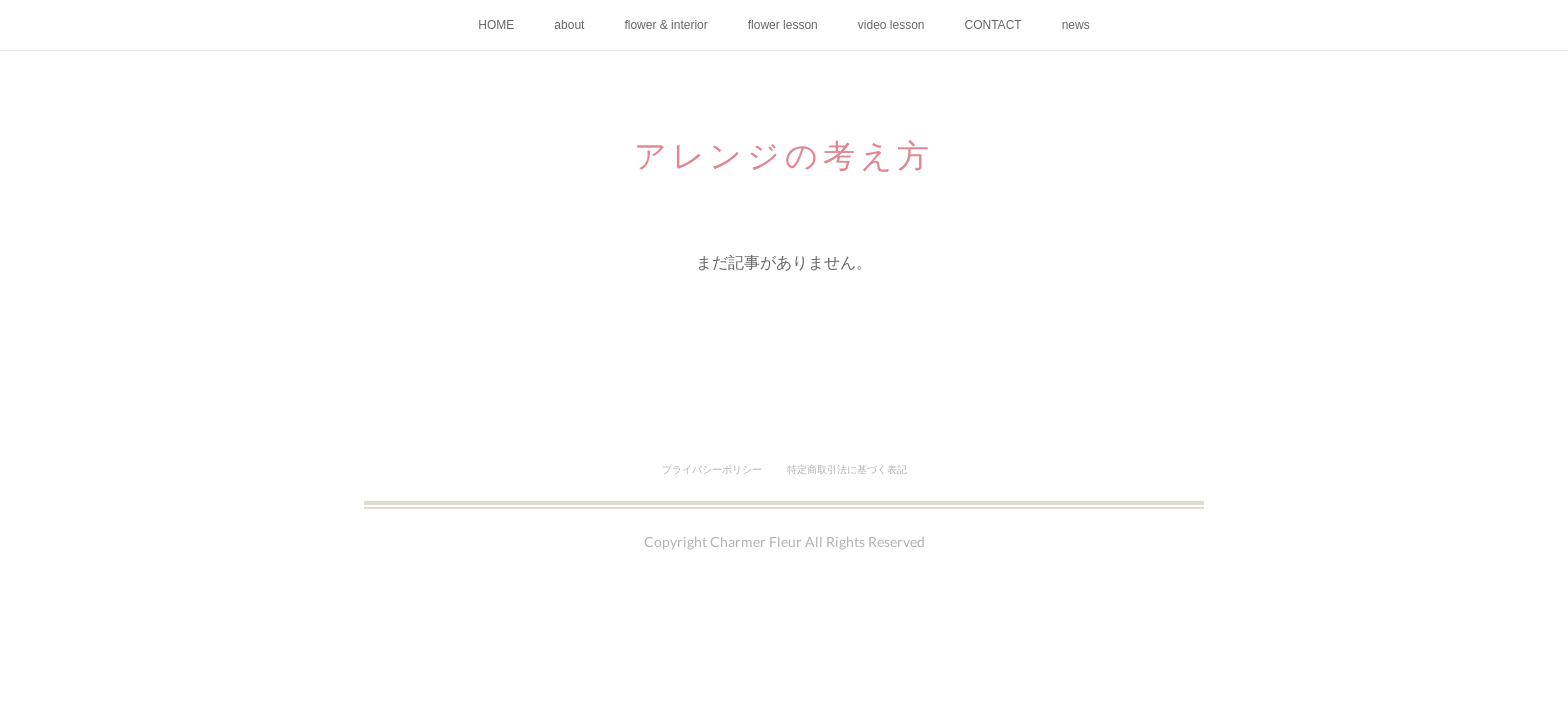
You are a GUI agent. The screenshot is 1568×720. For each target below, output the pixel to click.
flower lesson (783, 25)
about (569, 25)
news (1076, 25)
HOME (496, 25)
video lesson (891, 25)
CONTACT (993, 25)
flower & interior (665, 25)
